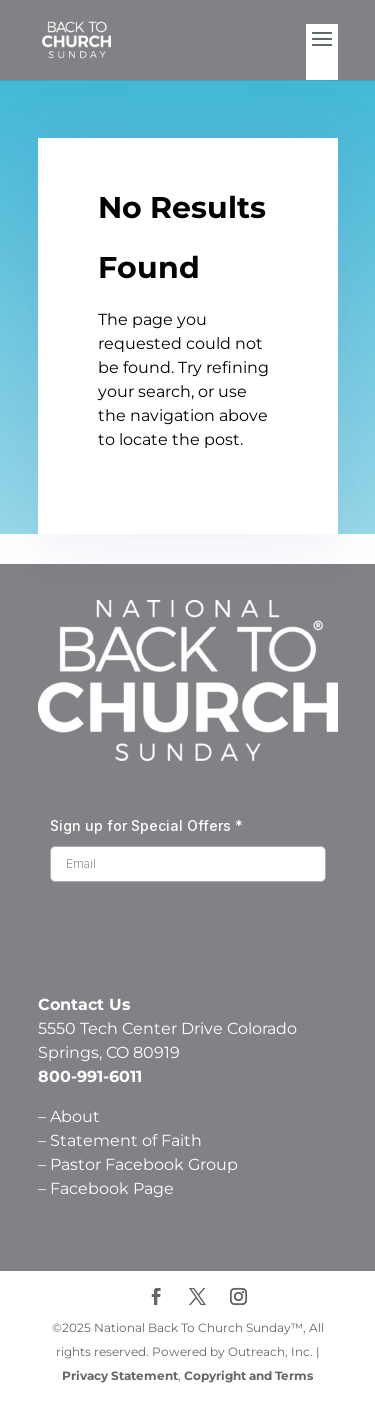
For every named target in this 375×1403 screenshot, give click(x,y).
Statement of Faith (128, 1140)
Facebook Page (112, 1188)
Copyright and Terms (248, 1375)
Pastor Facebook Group (144, 1164)
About (75, 1116)
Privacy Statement (120, 1375)
